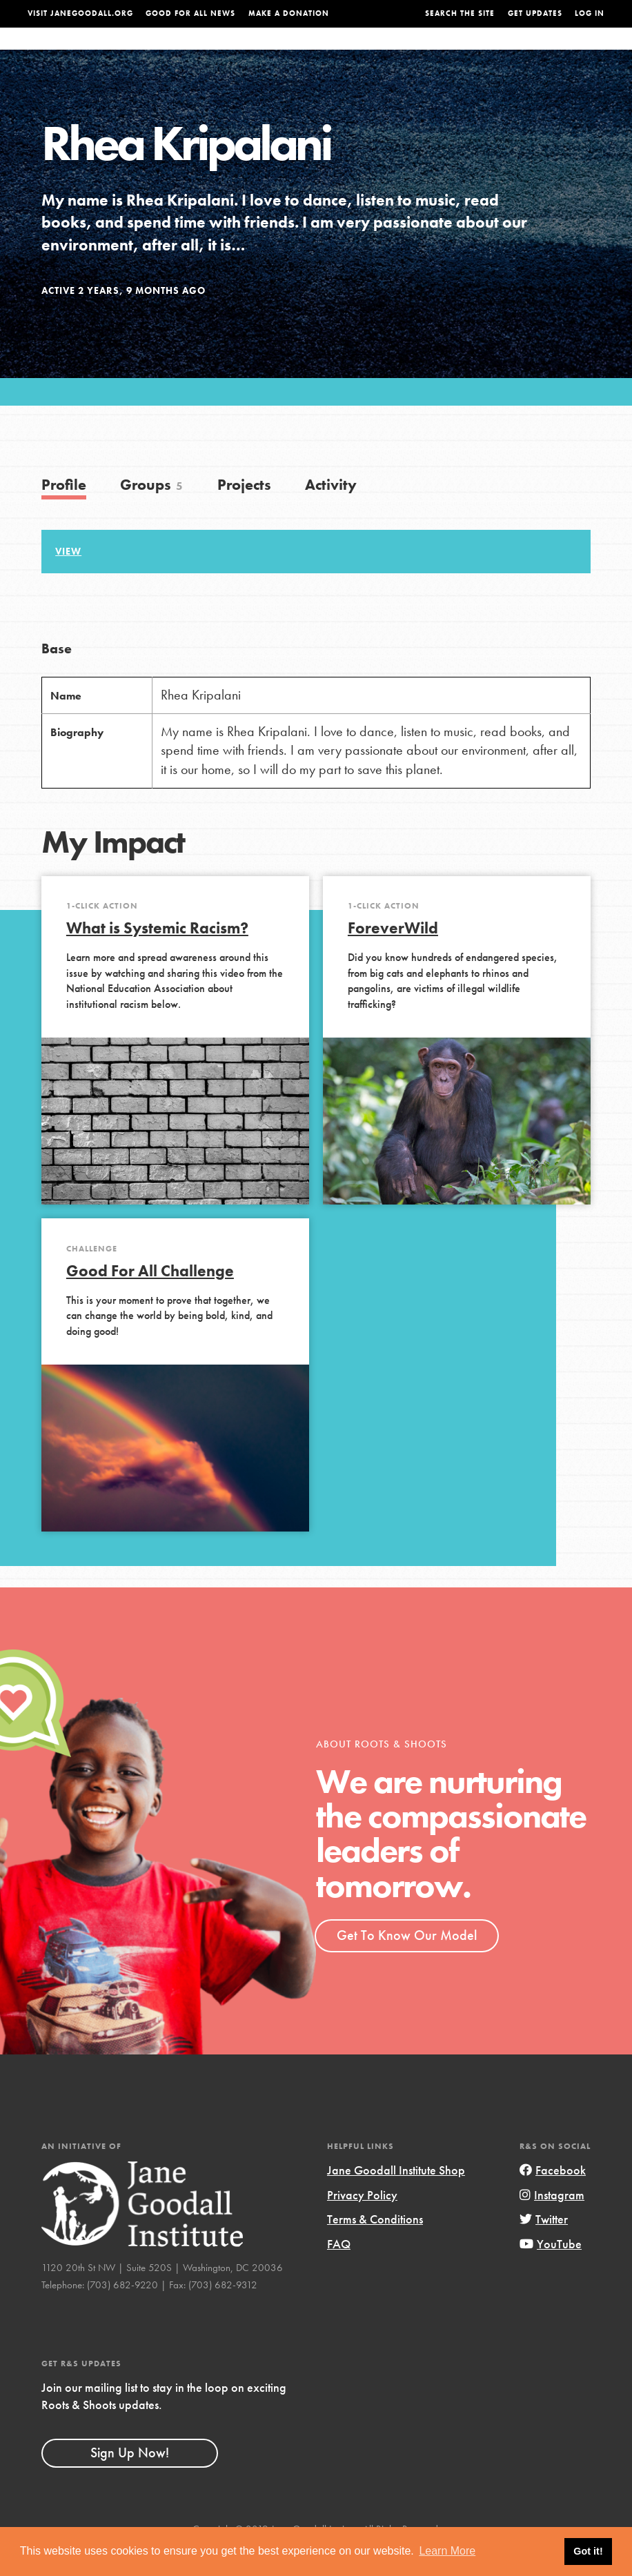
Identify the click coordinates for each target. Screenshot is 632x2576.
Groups (519, 52)
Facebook (553, 2198)
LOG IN (589, 13)
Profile (63, 512)
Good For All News (190, 13)
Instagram (552, 2222)
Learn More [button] (447, 2551)
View (68, 579)
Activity (331, 512)
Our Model (406, 52)
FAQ (338, 2271)
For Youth (251, 52)
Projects (467, 52)
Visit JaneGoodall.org (80, 13)
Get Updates (535, 13)
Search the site (460, 13)
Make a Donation (288, 13)
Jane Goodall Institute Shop (396, 2198)
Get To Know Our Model (407, 1963)
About (198, 52)
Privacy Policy (362, 2222)
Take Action (576, 52)
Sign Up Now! (129, 2480)
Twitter (544, 2247)
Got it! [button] (587, 2551)
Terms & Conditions (375, 2247)
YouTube (551, 2271)
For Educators (328, 52)
